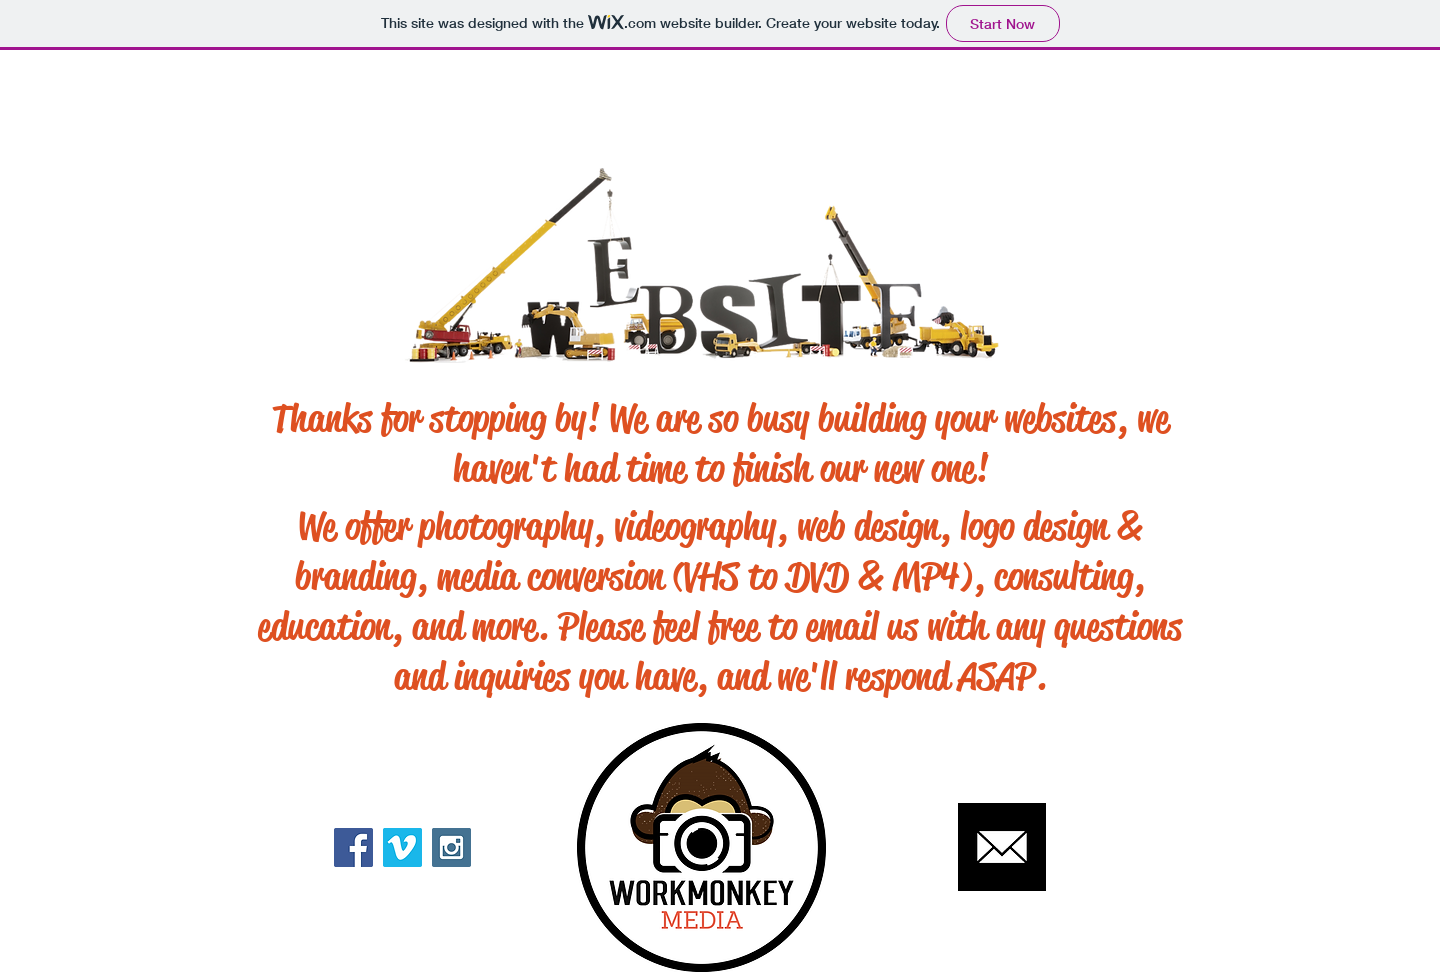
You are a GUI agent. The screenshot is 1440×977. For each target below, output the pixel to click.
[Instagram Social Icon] (451, 847)
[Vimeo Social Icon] (402, 847)
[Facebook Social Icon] (353, 847)
